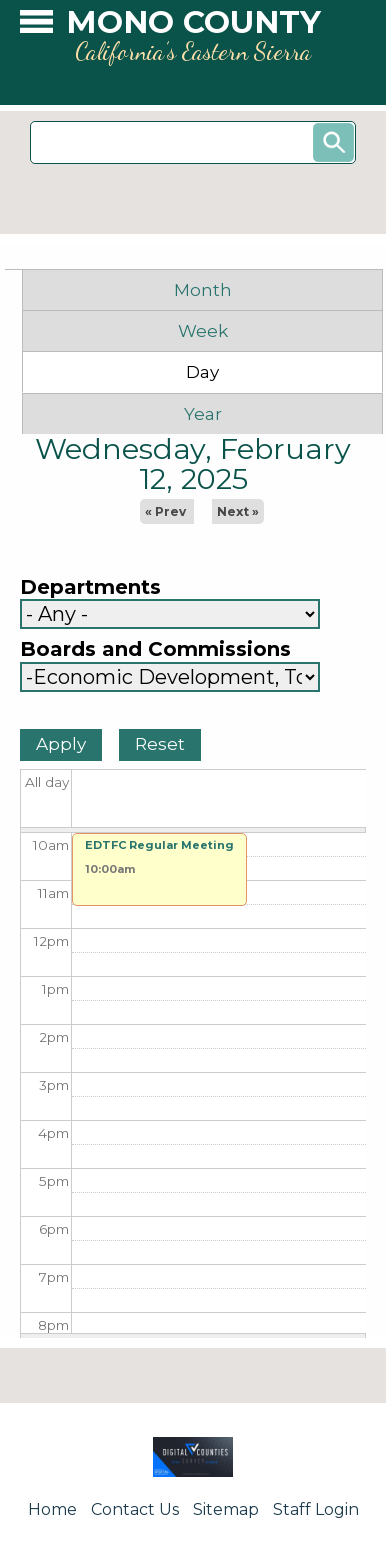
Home (52, 1509)
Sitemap (226, 1509)
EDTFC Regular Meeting (159, 845)
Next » (238, 511)
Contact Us (135, 1509)
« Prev (165, 511)
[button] (36, 26)
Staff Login (316, 1509)
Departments (90, 587)
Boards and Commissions (155, 649)
